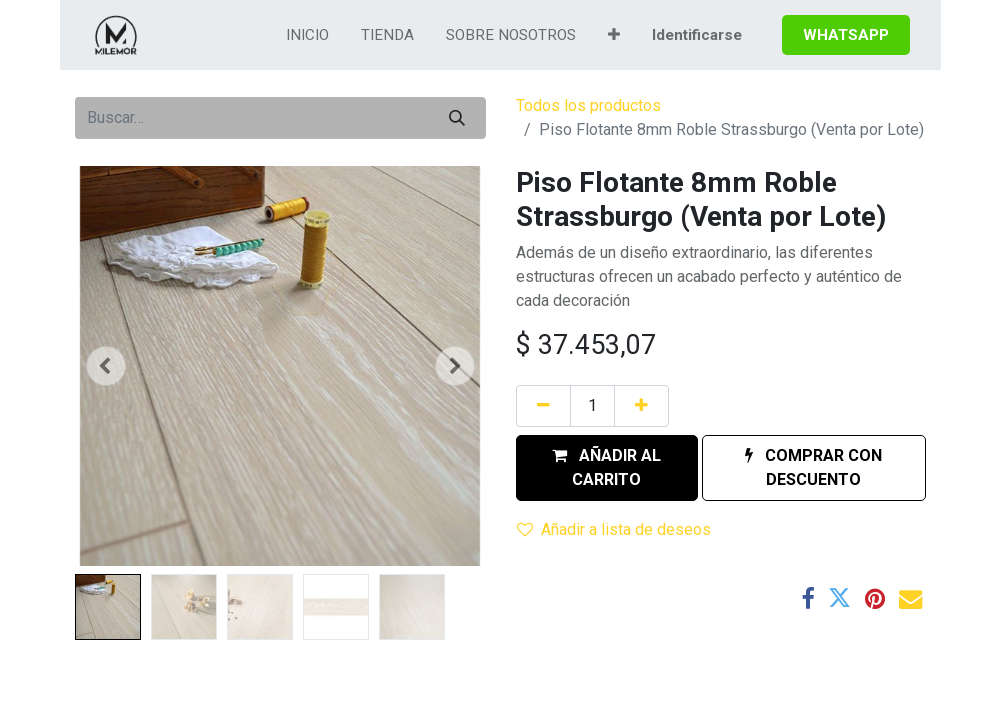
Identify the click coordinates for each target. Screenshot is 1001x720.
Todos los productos (588, 105)
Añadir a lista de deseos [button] (614, 529)
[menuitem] (307, 35)
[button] (614, 35)
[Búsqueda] (457, 118)
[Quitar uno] (543, 406)
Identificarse (697, 35)
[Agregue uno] (641, 406)
